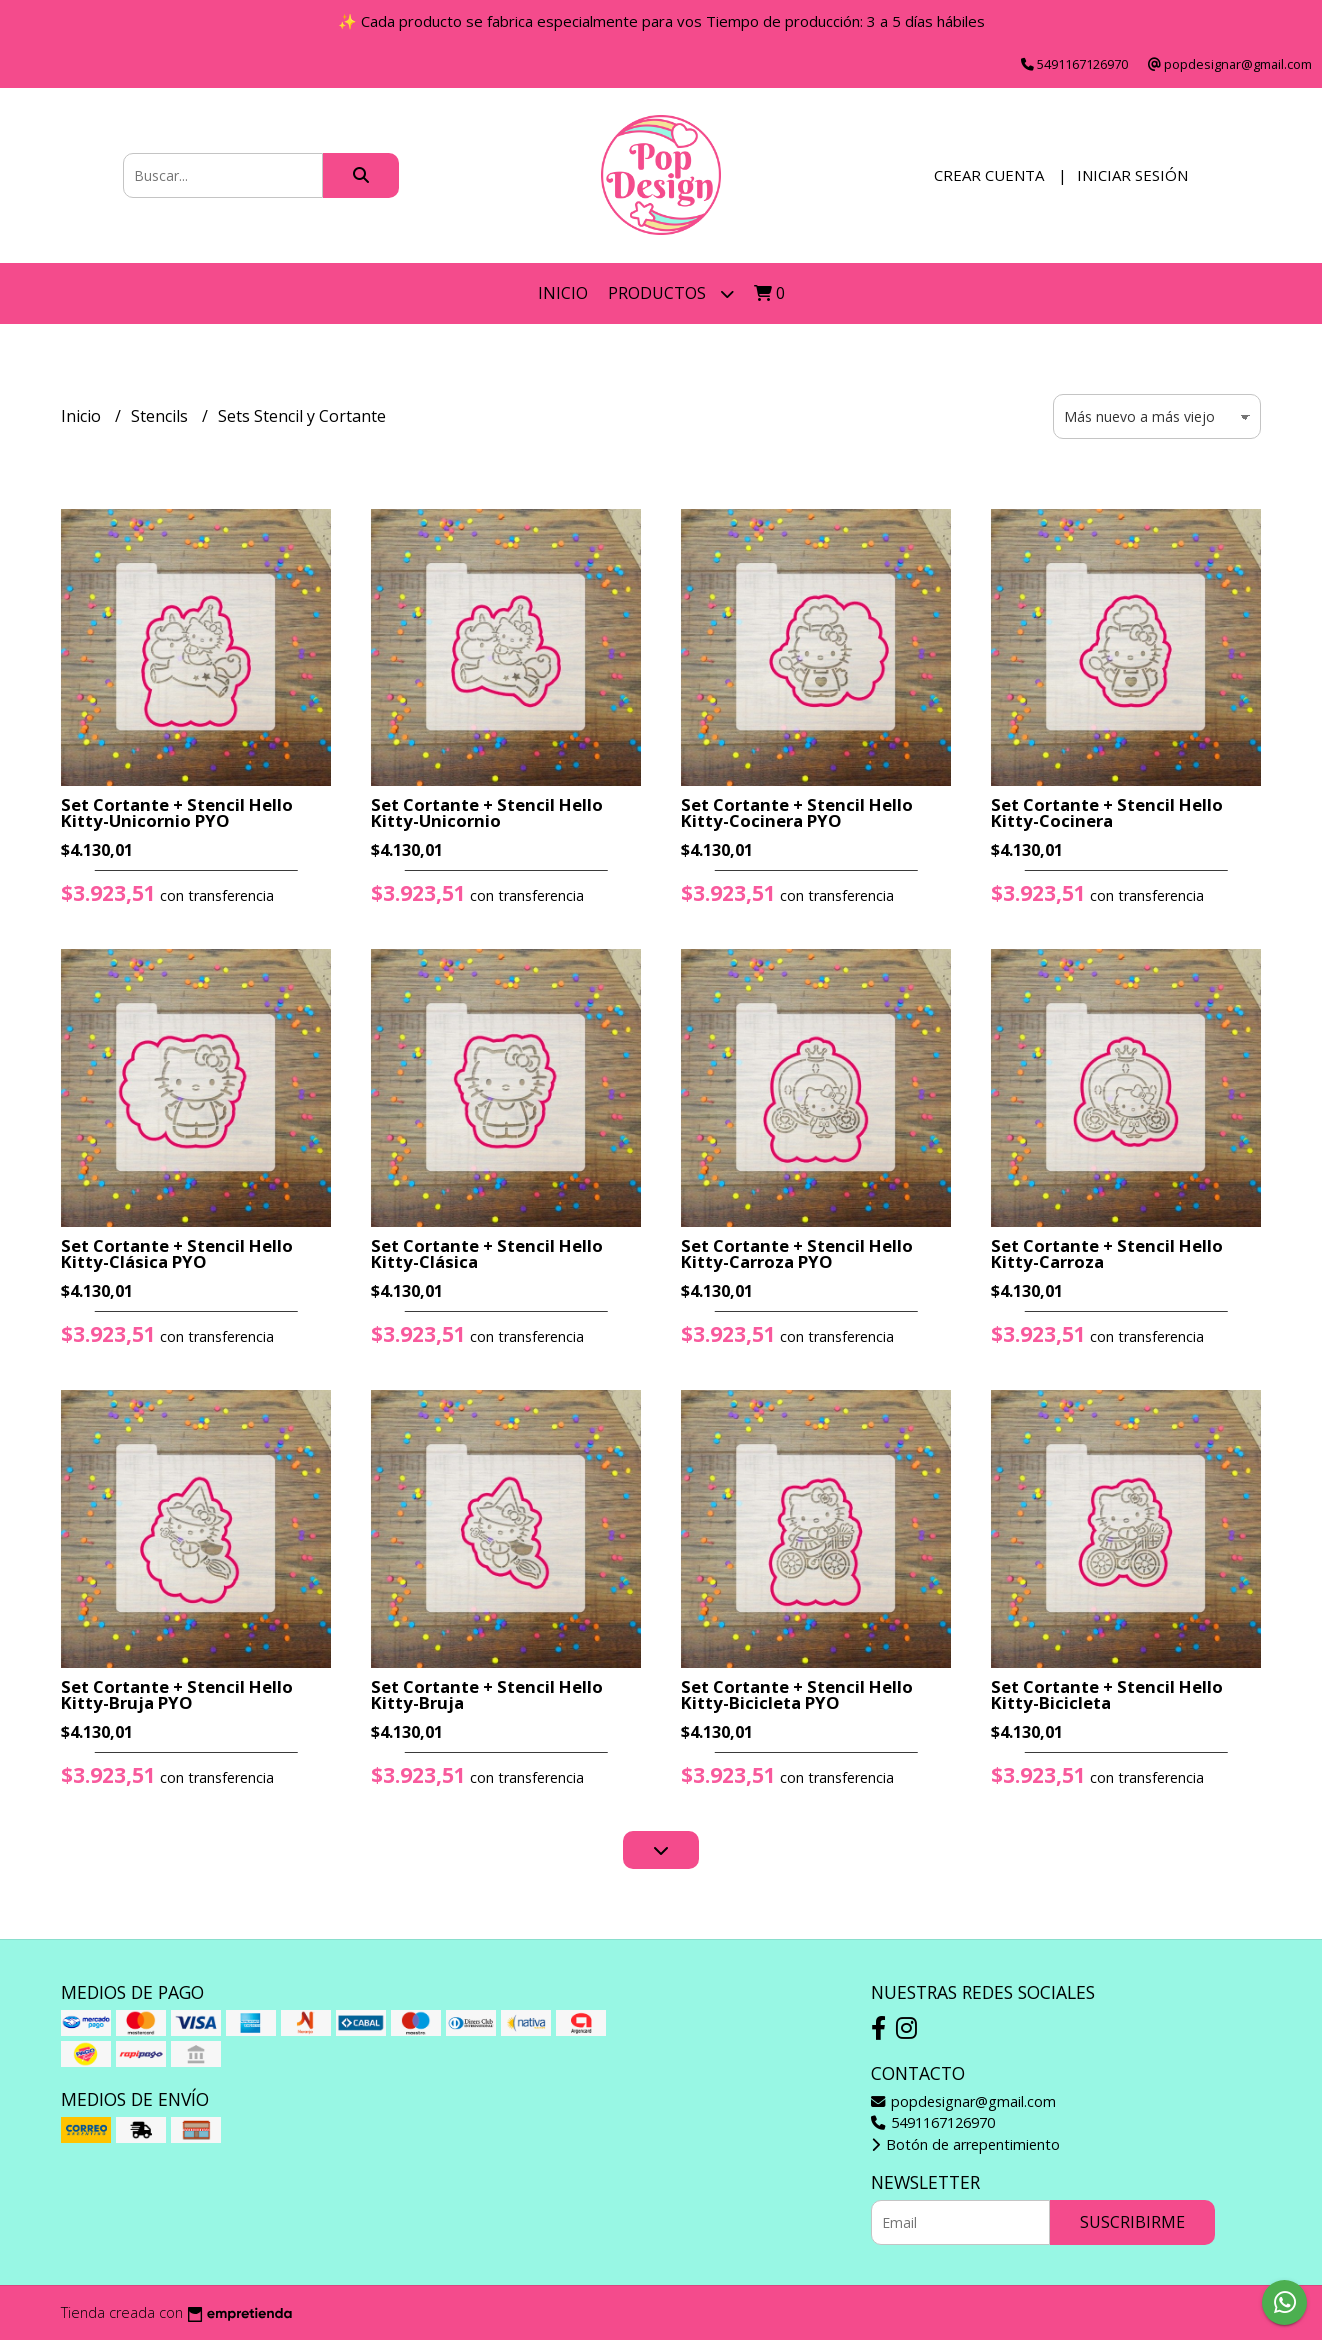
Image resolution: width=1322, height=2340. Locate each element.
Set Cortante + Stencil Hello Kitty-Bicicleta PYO (797, 1695)
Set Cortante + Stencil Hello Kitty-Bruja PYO (177, 1695)
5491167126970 (933, 2122)
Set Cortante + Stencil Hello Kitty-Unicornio (487, 813)
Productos (671, 293)
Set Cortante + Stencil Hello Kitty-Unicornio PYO (177, 813)
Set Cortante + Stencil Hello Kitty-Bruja (487, 1695)
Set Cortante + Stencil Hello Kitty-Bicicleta (1107, 1695)
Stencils (161, 416)
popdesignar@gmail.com (963, 2101)
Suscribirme (1132, 2222)
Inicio (563, 293)
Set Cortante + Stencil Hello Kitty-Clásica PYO (177, 1254)
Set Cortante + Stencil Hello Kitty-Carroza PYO (797, 1254)
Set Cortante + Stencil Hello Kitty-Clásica (487, 1254)
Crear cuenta (989, 175)
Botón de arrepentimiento (965, 2144)
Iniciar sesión (1132, 175)
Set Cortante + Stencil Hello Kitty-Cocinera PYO (797, 813)
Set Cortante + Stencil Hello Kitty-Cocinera (1107, 813)
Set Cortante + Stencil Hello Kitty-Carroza (1107, 1254)
